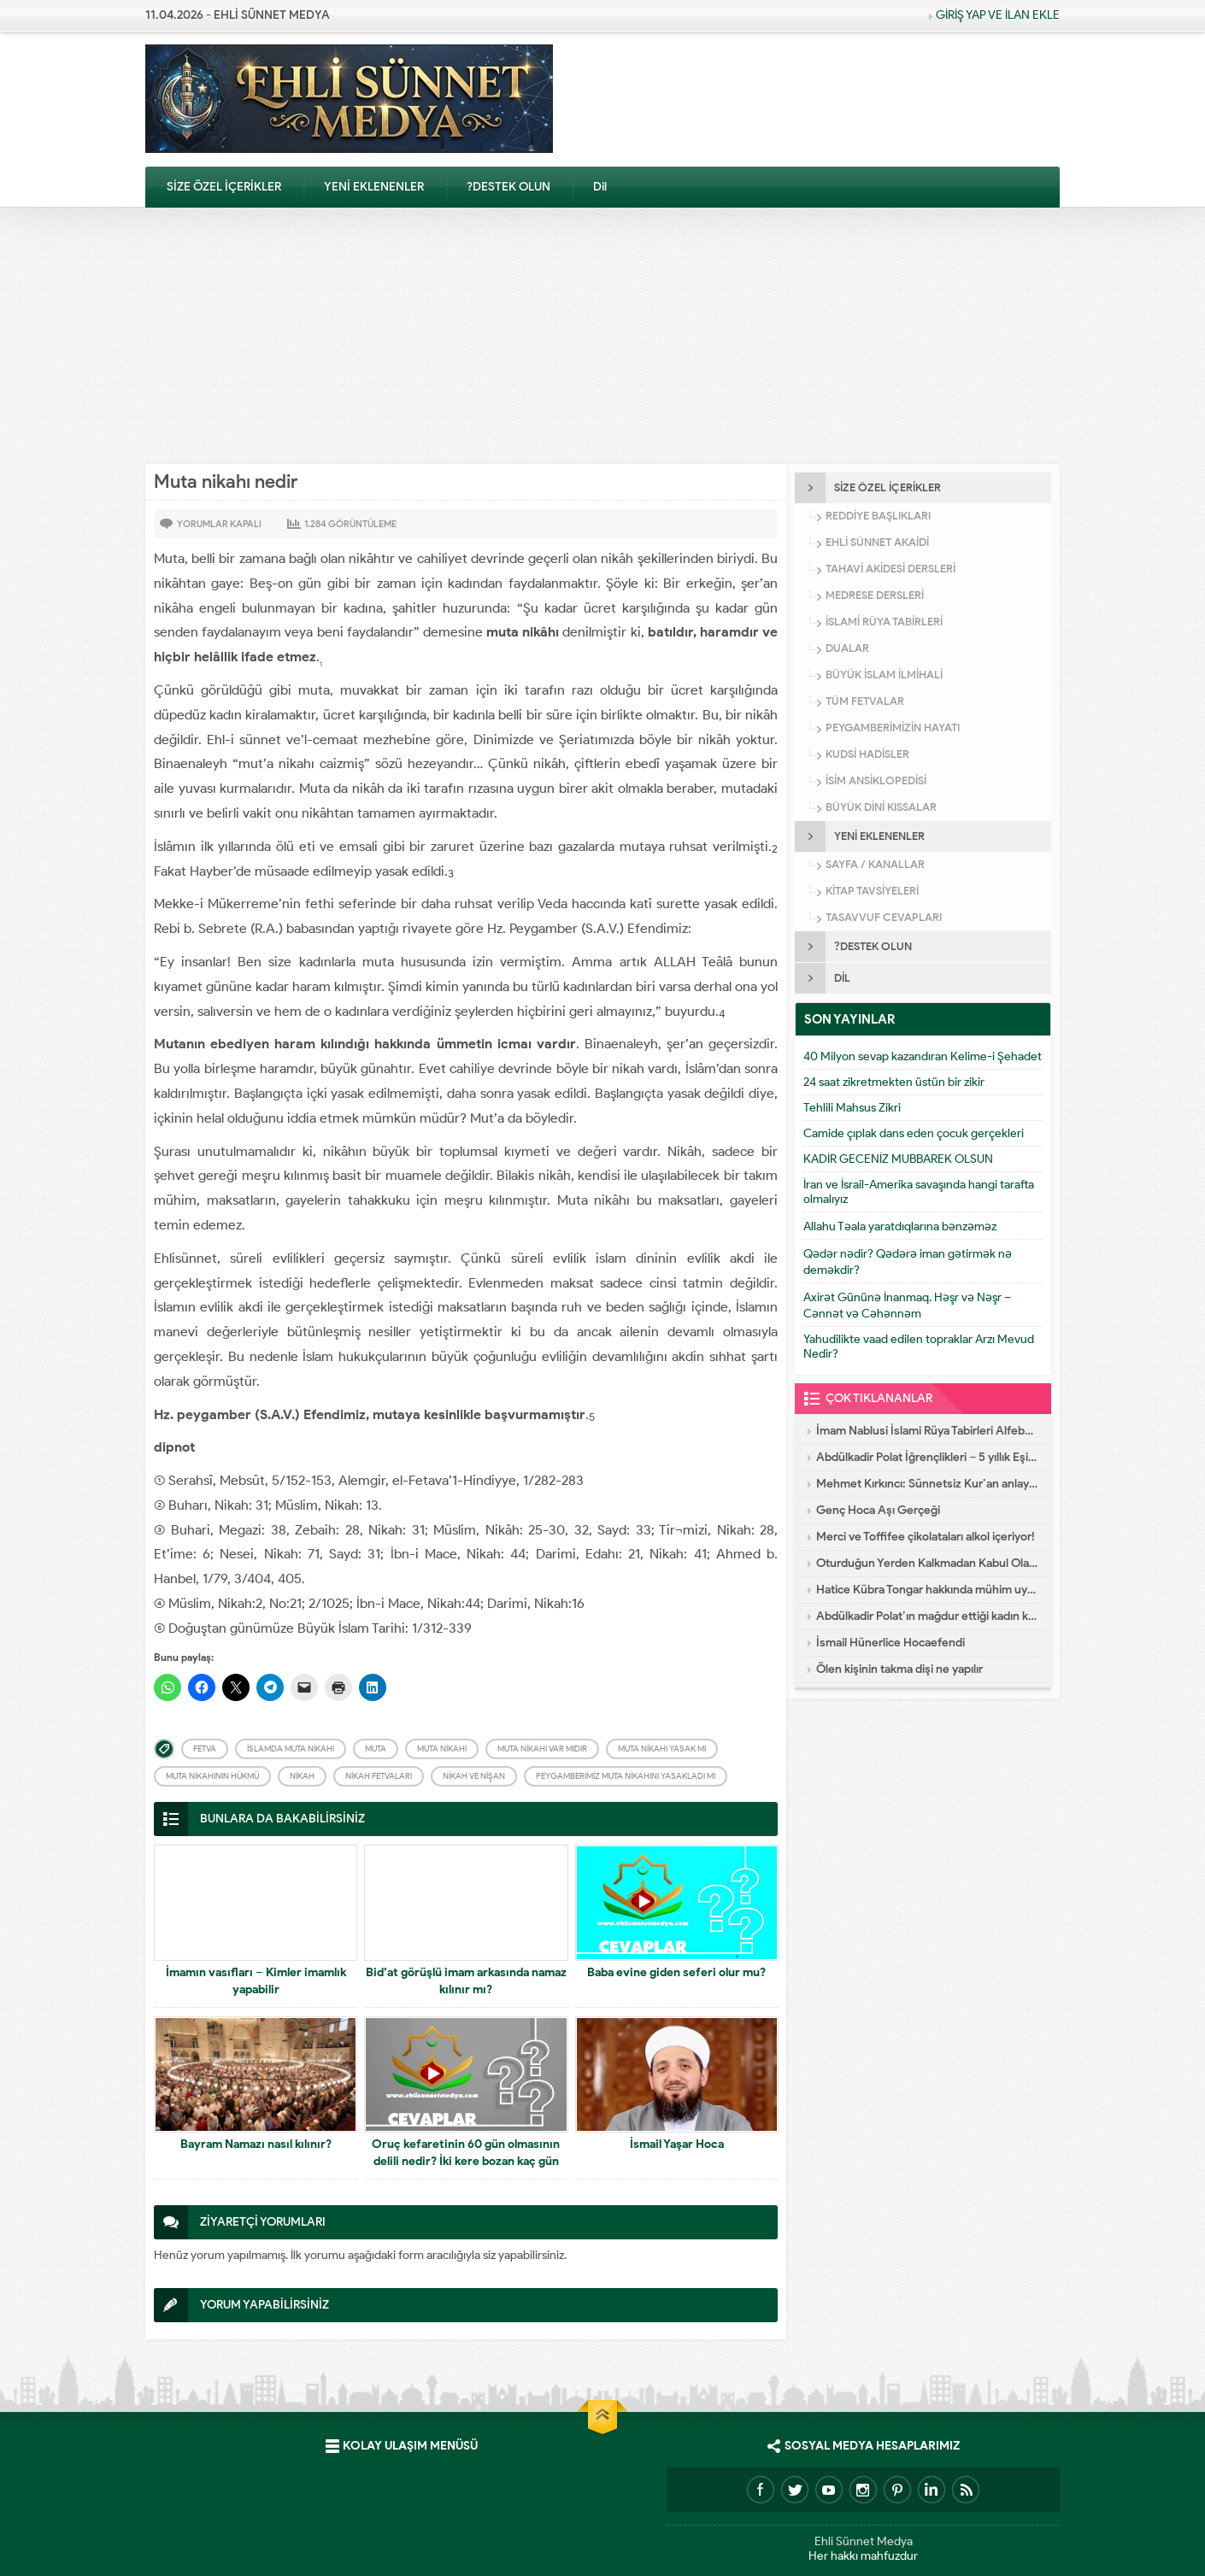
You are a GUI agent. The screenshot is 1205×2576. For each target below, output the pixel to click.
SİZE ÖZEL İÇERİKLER (224, 186)
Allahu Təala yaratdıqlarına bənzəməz (899, 1226)
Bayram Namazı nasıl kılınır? (256, 2144)
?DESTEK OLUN (508, 186)
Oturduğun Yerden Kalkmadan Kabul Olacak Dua (927, 1563)
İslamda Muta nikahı (290, 1748)
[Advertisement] (602, 335)
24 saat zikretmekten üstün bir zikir (894, 1082)
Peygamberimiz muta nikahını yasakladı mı (625, 1775)
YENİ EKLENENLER (374, 186)
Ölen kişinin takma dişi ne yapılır (899, 1669)
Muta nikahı (442, 1748)
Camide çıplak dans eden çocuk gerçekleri (913, 1133)
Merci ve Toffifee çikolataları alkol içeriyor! (925, 1536)
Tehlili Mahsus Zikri (852, 1107)
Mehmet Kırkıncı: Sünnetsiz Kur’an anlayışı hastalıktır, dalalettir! (927, 1483)
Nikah (302, 1775)
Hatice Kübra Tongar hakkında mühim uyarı (927, 1589)
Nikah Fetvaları (378, 1775)
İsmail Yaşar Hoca (677, 2144)
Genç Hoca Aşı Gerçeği (878, 1510)
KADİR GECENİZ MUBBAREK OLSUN (898, 1159)
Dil (600, 186)
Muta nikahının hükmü (212, 1775)
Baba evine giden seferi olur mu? (676, 1972)
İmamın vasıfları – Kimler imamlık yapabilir (256, 1981)
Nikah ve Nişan (474, 1775)
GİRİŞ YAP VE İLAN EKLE (998, 15)
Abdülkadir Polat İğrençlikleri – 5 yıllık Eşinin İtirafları (927, 1457)
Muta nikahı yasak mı (662, 1748)
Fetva (204, 1748)
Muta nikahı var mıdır (542, 1748)
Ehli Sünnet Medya (863, 2541)
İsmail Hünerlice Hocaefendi (890, 1642)
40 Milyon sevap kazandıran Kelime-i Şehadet (922, 1056)
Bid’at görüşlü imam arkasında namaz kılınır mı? (466, 1981)
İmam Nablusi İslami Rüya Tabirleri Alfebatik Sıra (927, 1430)
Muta (375, 1748)
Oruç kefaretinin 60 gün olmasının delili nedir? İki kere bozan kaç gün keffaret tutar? (466, 2161)
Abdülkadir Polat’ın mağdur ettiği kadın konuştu (927, 1616)
